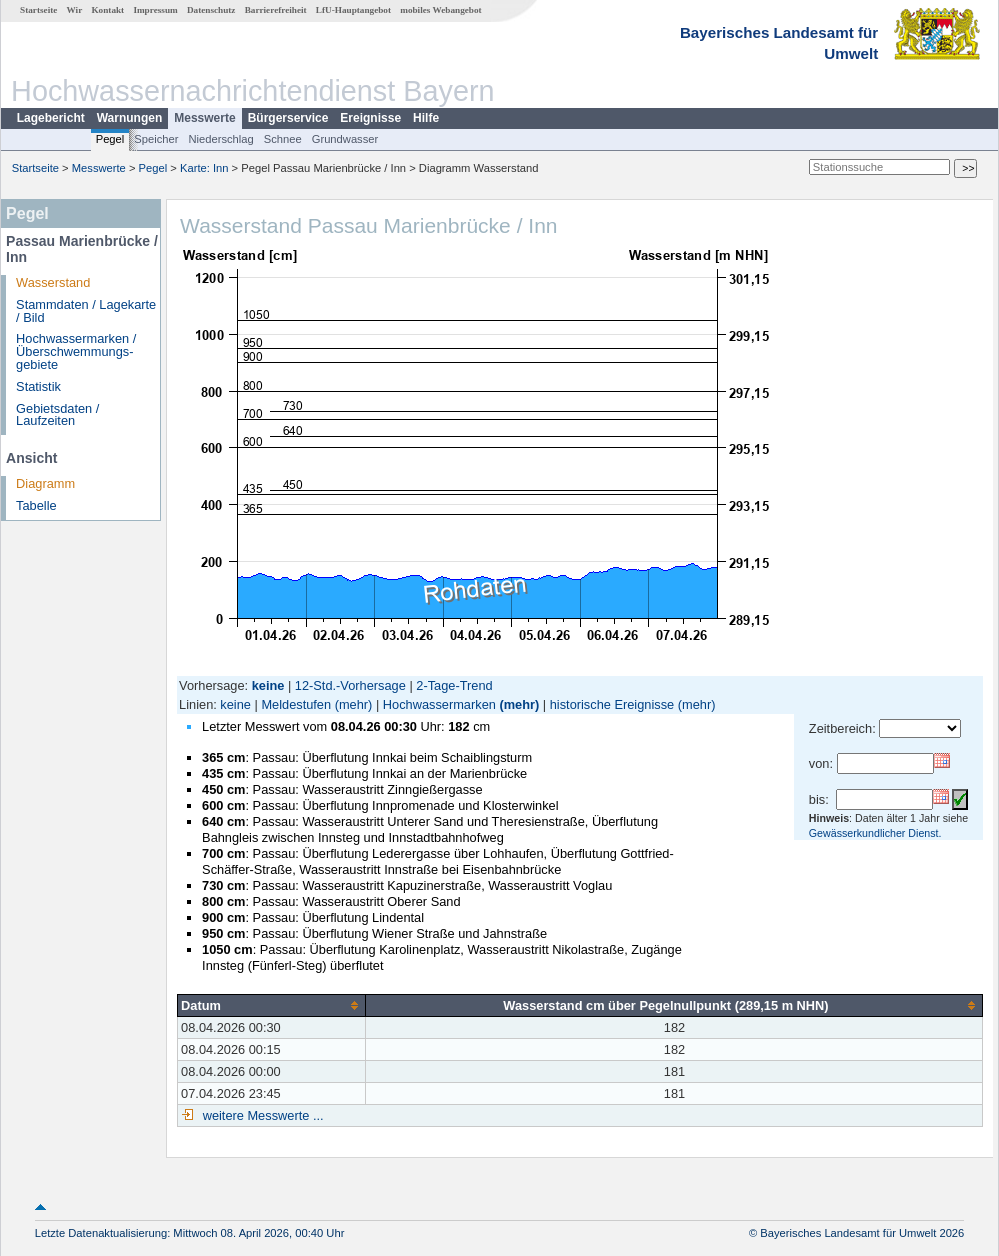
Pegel (110, 139)
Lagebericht (51, 118)
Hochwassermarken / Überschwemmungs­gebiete (76, 351)
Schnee (283, 139)
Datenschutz (211, 10)
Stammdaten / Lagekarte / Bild (86, 311)
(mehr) (354, 704)
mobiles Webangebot (440, 10)
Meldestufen (296, 704)
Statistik (38, 386)
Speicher (156, 139)
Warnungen (130, 118)
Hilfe (426, 118)
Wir (75, 10)
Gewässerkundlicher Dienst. (875, 833)
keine (235, 704)
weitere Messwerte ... (261, 1115)
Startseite (38, 10)
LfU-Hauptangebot (353, 10)
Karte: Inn (204, 168)
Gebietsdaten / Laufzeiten (57, 415)
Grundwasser (345, 139)
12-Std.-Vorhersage (350, 685)
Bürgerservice (288, 118)
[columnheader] (272, 1005)
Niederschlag (220, 139)
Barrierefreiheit (276, 10)
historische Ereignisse (612, 704)
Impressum (155, 10)
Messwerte (204, 118)
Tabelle (36, 505)
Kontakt (107, 10)
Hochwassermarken (439, 704)
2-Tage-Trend (454, 685)
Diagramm (45, 483)
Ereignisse (370, 118)
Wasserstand (53, 282)
